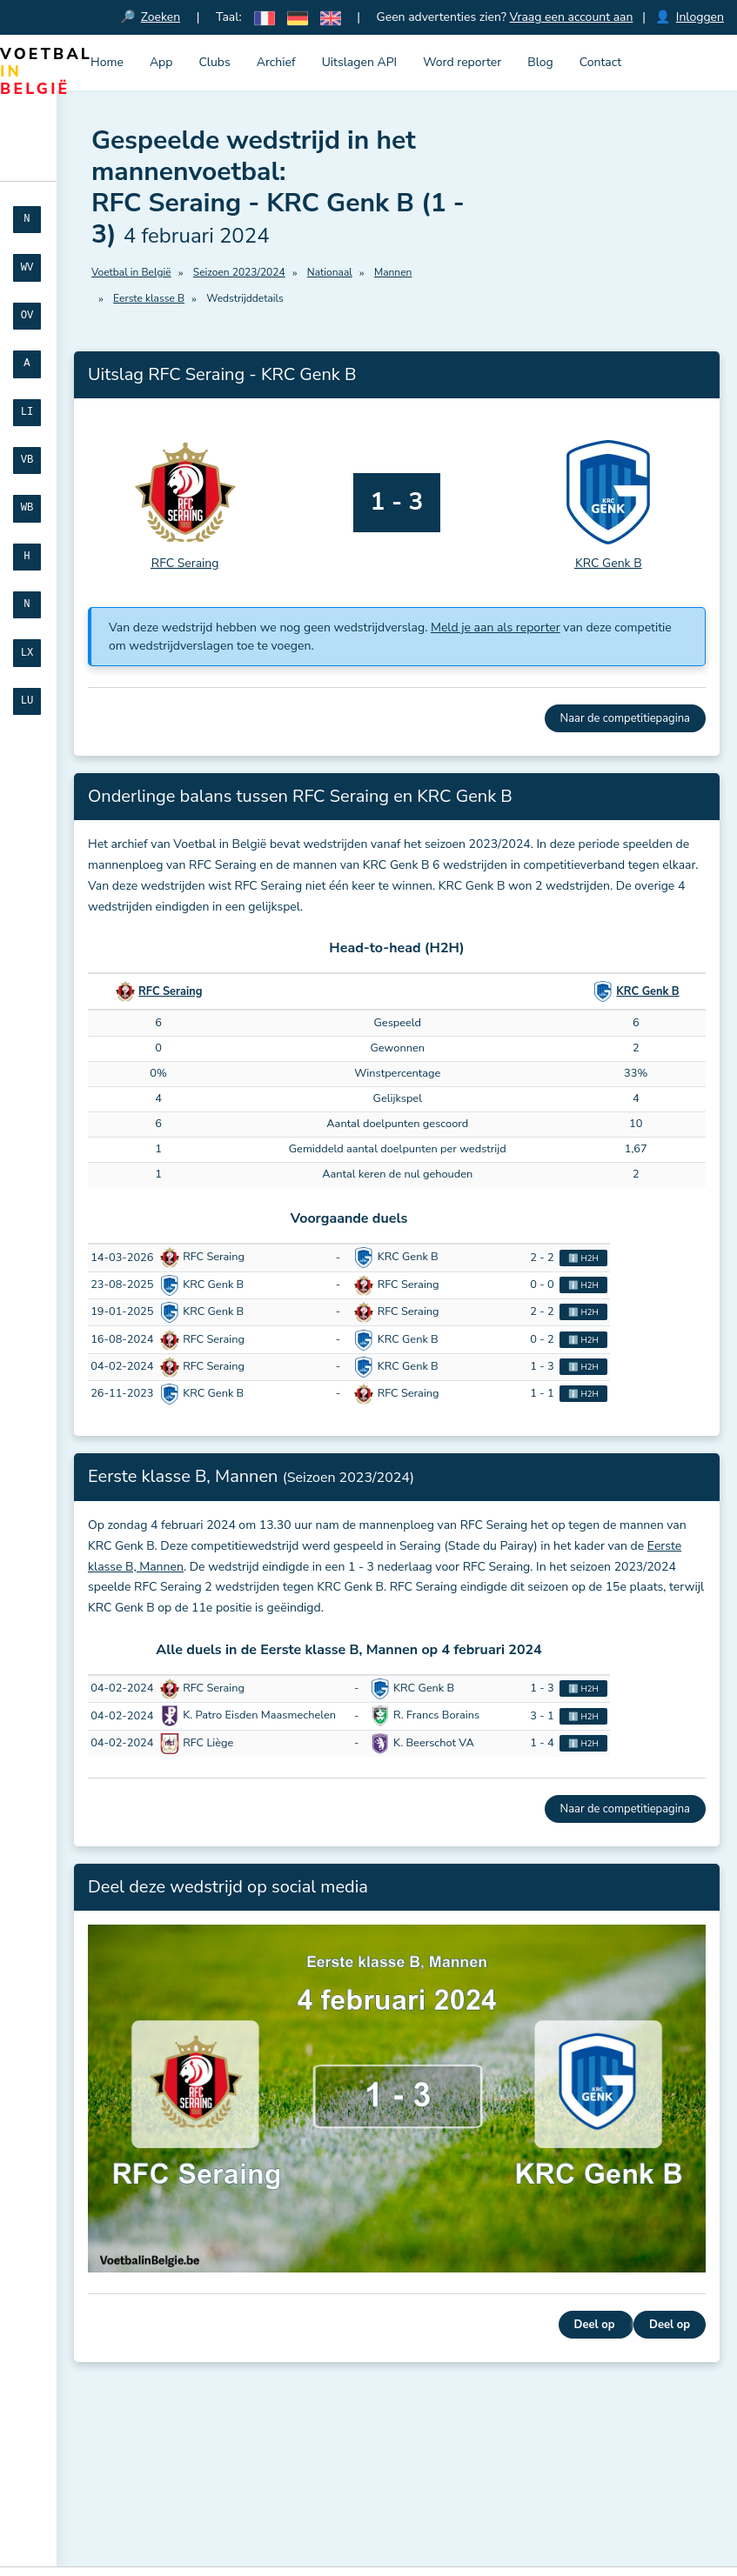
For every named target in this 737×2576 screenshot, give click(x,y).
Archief (276, 62)
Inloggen (700, 17)
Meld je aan (133, 2476)
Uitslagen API (360, 62)
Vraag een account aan (571, 17)
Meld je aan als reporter (495, 627)
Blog (540, 62)
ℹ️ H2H (583, 1258)
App (161, 62)
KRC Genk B (647, 991)
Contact (600, 62)
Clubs (214, 62)
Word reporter (462, 62)
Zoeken (161, 17)
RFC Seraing (170, 991)
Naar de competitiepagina (625, 718)
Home (107, 62)
